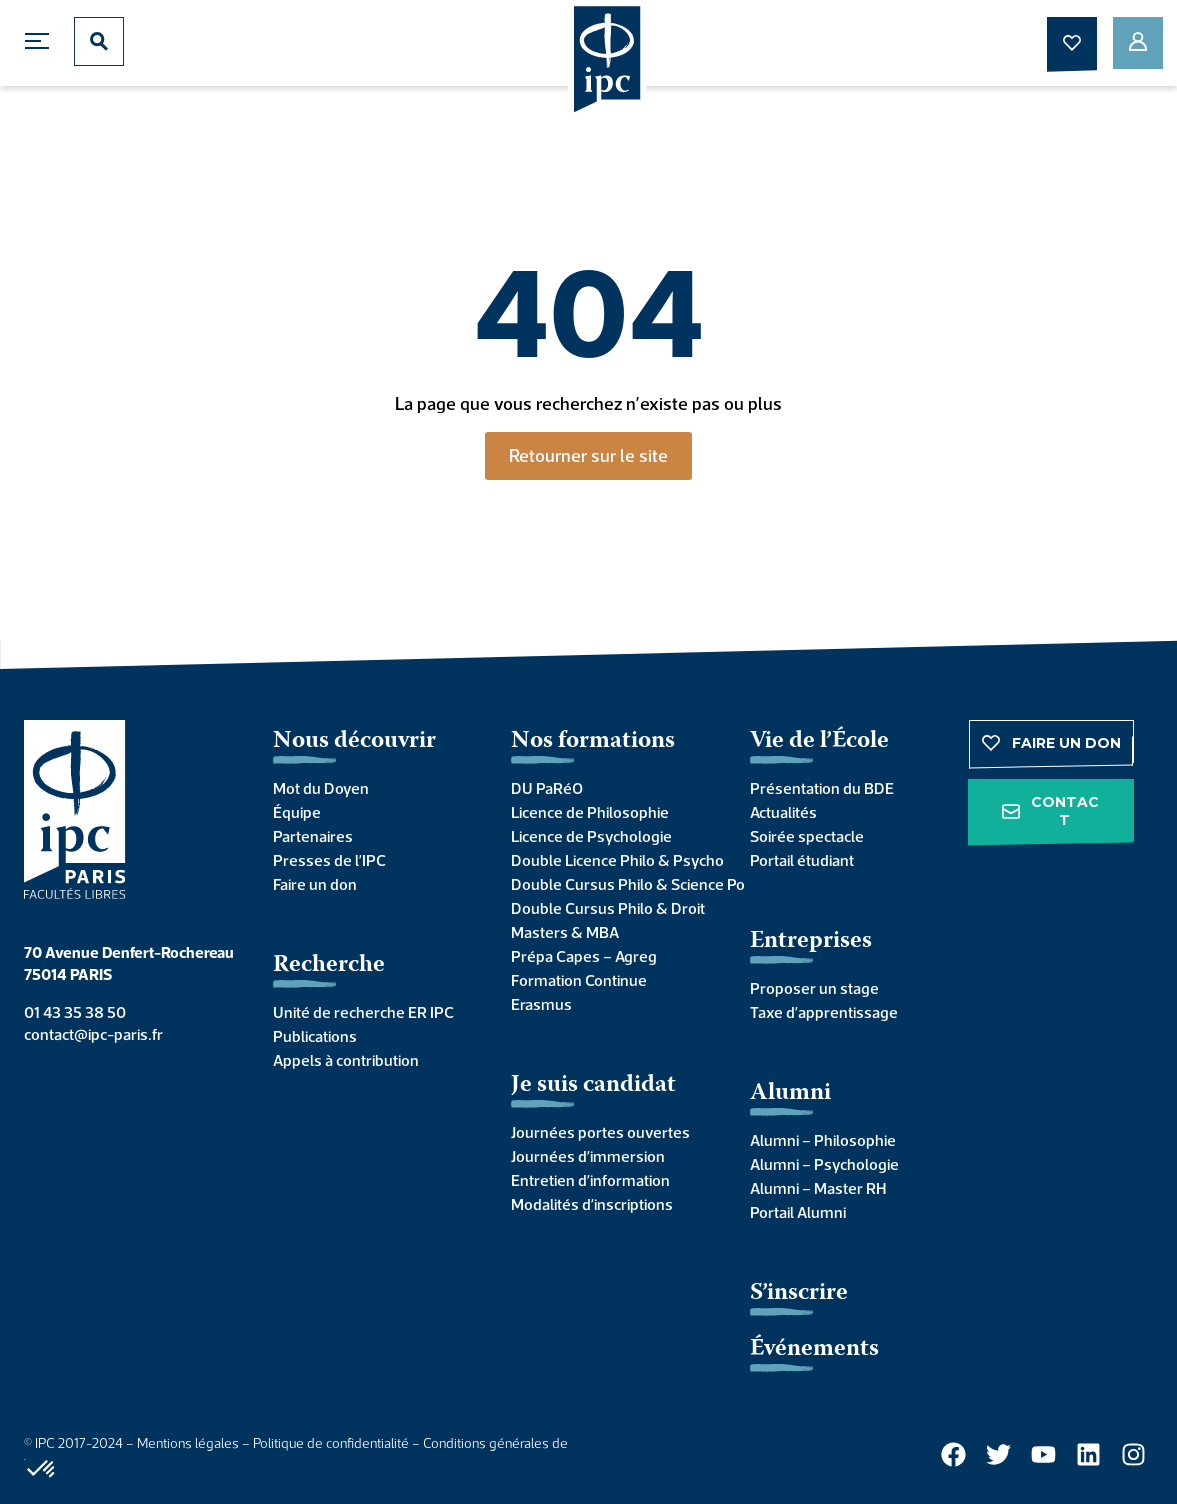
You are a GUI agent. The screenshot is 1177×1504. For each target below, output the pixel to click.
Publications (315, 1036)
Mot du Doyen (321, 788)
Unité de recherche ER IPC (363, 1012)
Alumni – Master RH (818, 1188)
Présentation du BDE (822, 788)
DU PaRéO (547, 788)
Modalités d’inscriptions (592, 1204)
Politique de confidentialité (331, 1443)
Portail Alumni (798, 1212)
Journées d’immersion (588, 1156)
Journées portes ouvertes (600, 1132)
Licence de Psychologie (591, 836)
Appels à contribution (346, 1060)
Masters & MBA (565, 932)
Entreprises (811, 941)
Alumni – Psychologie (824, 1164)
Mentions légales (188, 1443)
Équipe (297, 812)
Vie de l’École (819, 741)
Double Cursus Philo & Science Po (610, 884)
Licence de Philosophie (590, 812)
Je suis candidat (593, 1085)
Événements (814, 1349)
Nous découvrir (354, 741)
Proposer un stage (814, 988)
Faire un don (315, 884)
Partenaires (313, 836)
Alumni (790, 1093)
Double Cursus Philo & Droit (608, 908)
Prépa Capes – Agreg (584, 956)
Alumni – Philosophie (823, 1140)
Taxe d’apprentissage (824, 1012)
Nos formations (593, 741)
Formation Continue (579, 980)
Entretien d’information (590, 1180)
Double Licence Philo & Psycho (610, 860)
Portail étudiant (802, 860)
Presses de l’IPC (329, 860)
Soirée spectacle (807, 836)
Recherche (329, 965)
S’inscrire (799, 1293)
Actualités (783, 812)
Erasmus (541, 1004)
